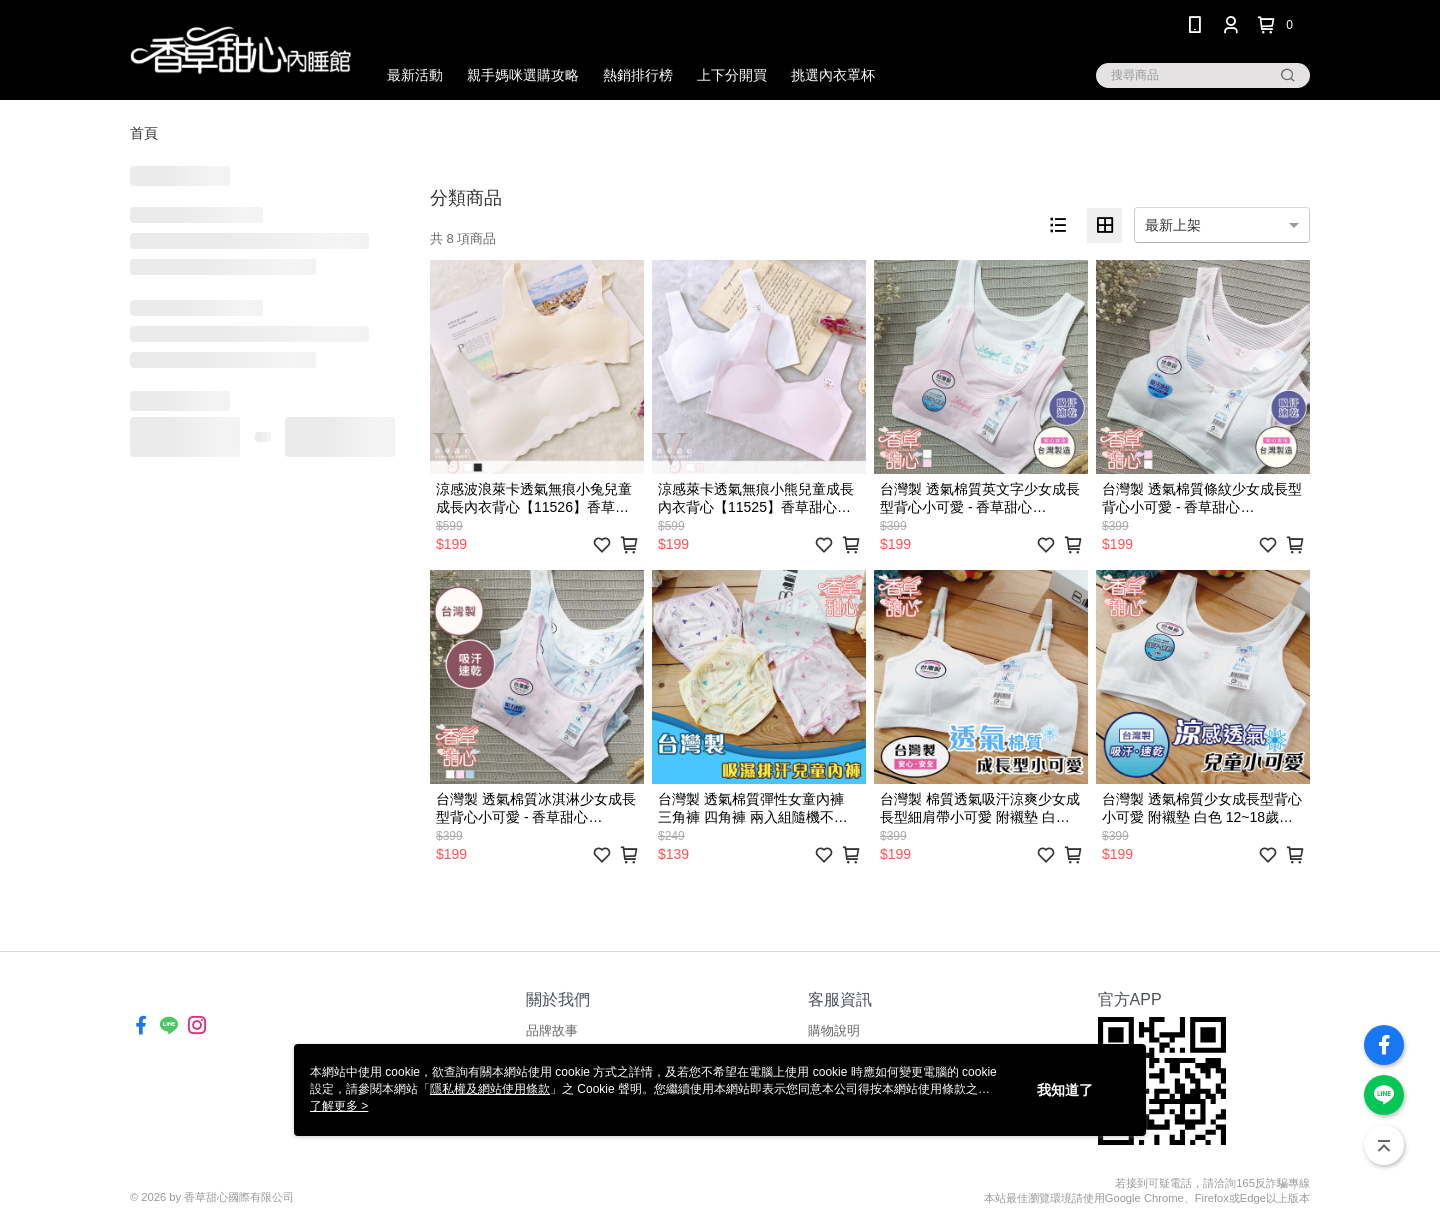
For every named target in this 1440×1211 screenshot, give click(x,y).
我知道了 (1065, 1090)
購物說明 (834, 1030)
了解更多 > (339, 1106)
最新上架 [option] (1173, 225)
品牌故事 (552, 1030)
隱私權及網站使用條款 (490, 1089)
